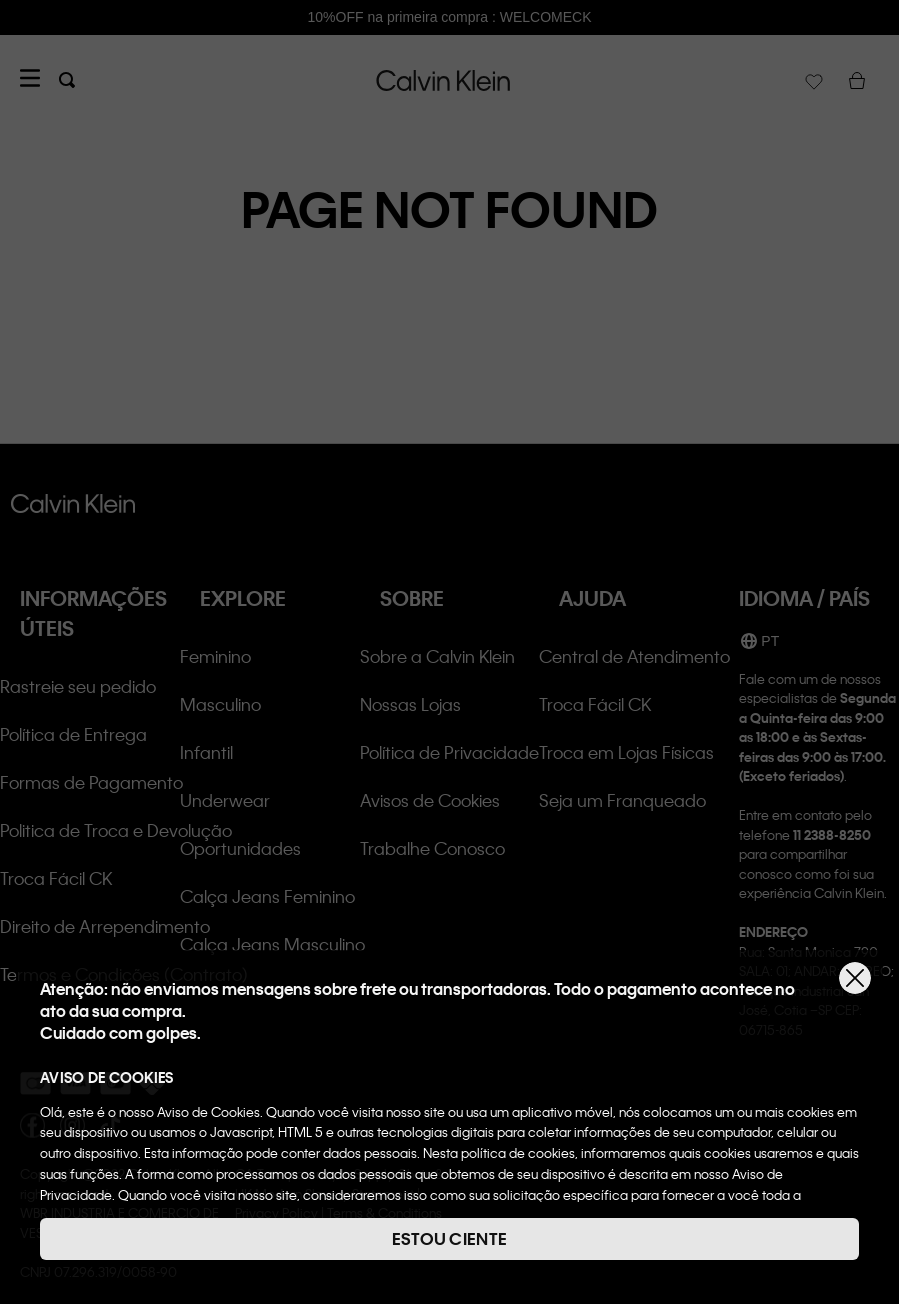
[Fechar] (855, 978)
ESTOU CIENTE (450, 1238)
